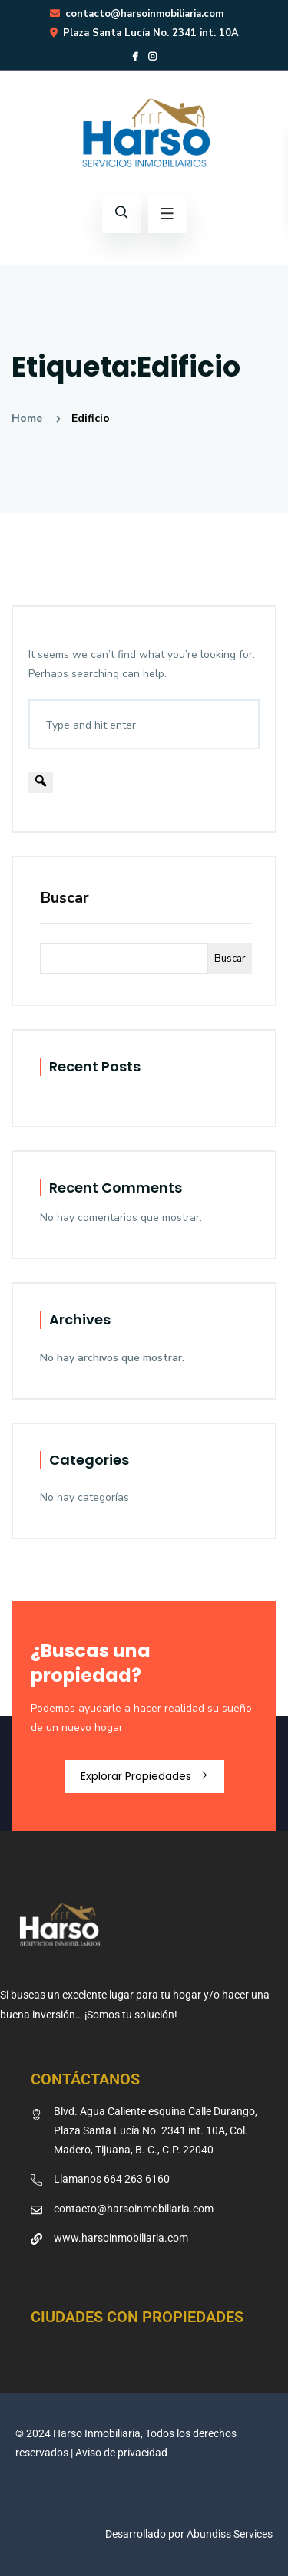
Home (30, 418)
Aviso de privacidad (121, 2452)
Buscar (64, 897)
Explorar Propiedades (144, 1776)
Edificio (90, 418)
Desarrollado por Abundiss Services (189, 2534)
